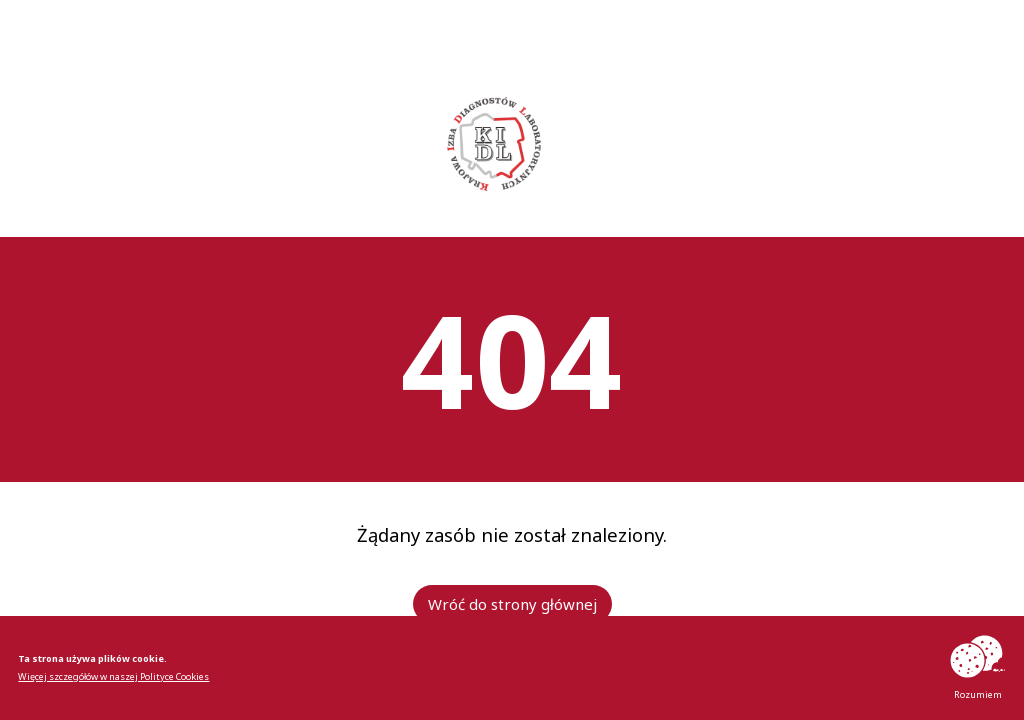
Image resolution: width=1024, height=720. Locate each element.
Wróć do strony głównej (512, 604)
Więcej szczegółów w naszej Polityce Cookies (113, 676)
